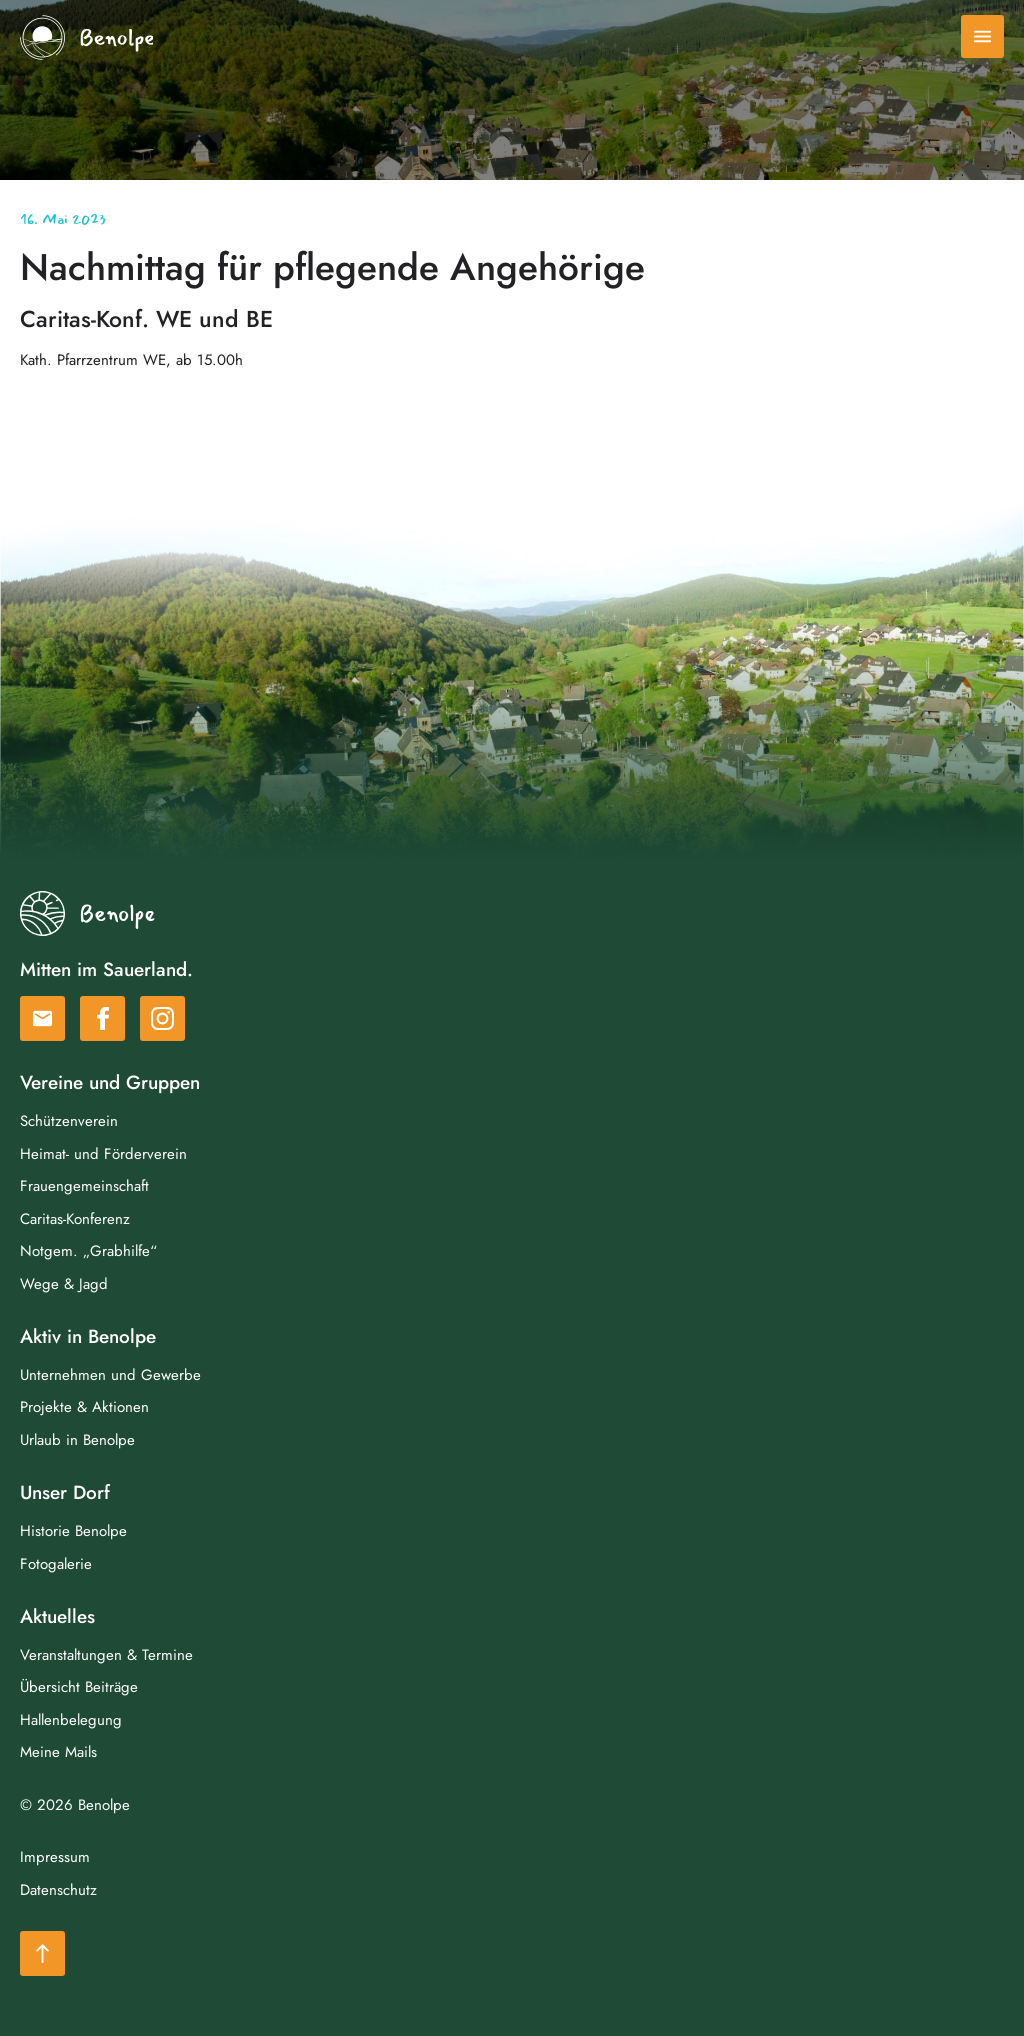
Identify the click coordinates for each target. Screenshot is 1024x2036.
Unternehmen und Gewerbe (110, 1375)
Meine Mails (58, 1752)
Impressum (55, 1857)
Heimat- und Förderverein (103, 1154)
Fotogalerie (56, 1564)
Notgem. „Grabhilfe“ (88, 1251)
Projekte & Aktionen (84, 1407)
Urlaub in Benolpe (77, 1440)
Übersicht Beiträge (79, 1687)
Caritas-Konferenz (75, 1219)
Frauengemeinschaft (84, 1186)
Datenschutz (58, 1890)
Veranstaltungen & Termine (106, 1655)
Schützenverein (69, 1121)
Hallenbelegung (71, 1720)
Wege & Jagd (64, 1284)
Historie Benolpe (73, 1531)
